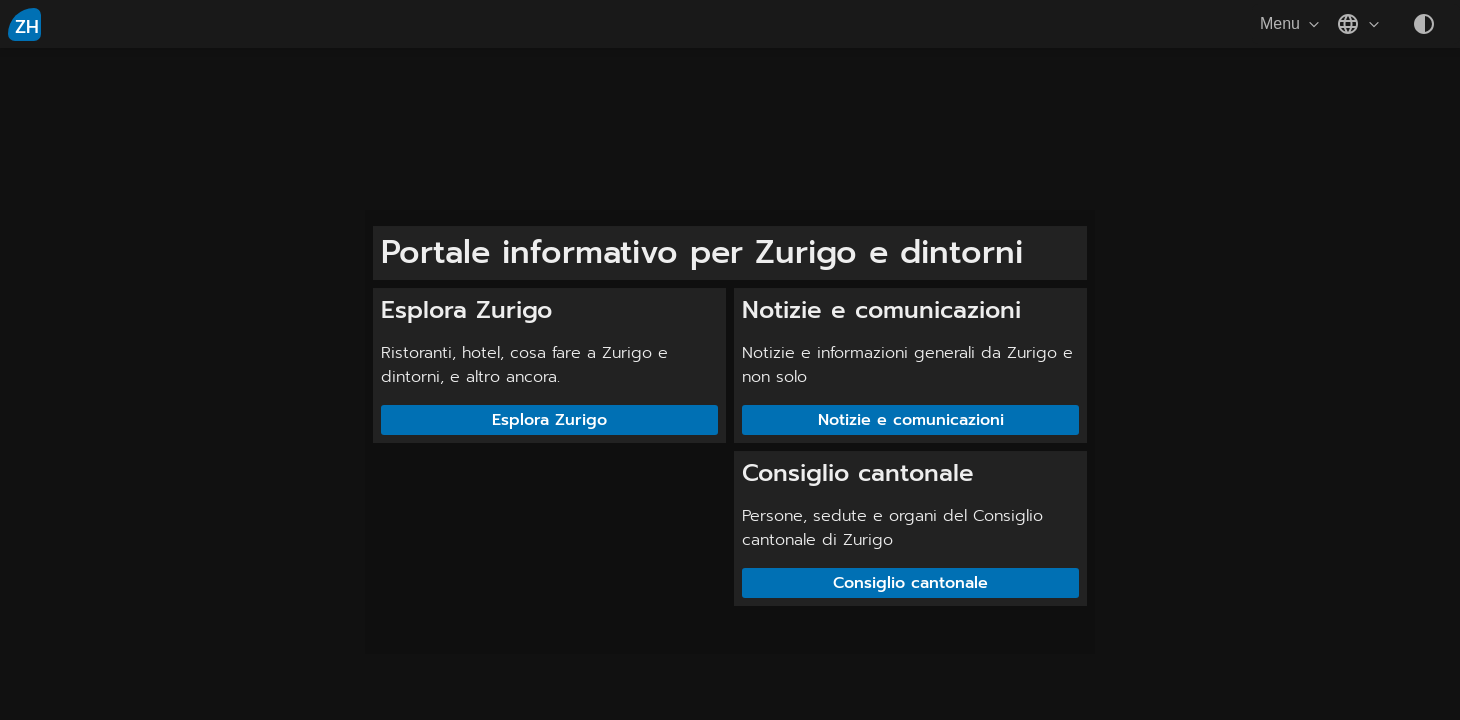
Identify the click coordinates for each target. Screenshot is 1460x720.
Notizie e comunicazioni (911, 420)
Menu (1292, 24)
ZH (27, 27)
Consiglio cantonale (910, 583)
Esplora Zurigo (549, 420)
